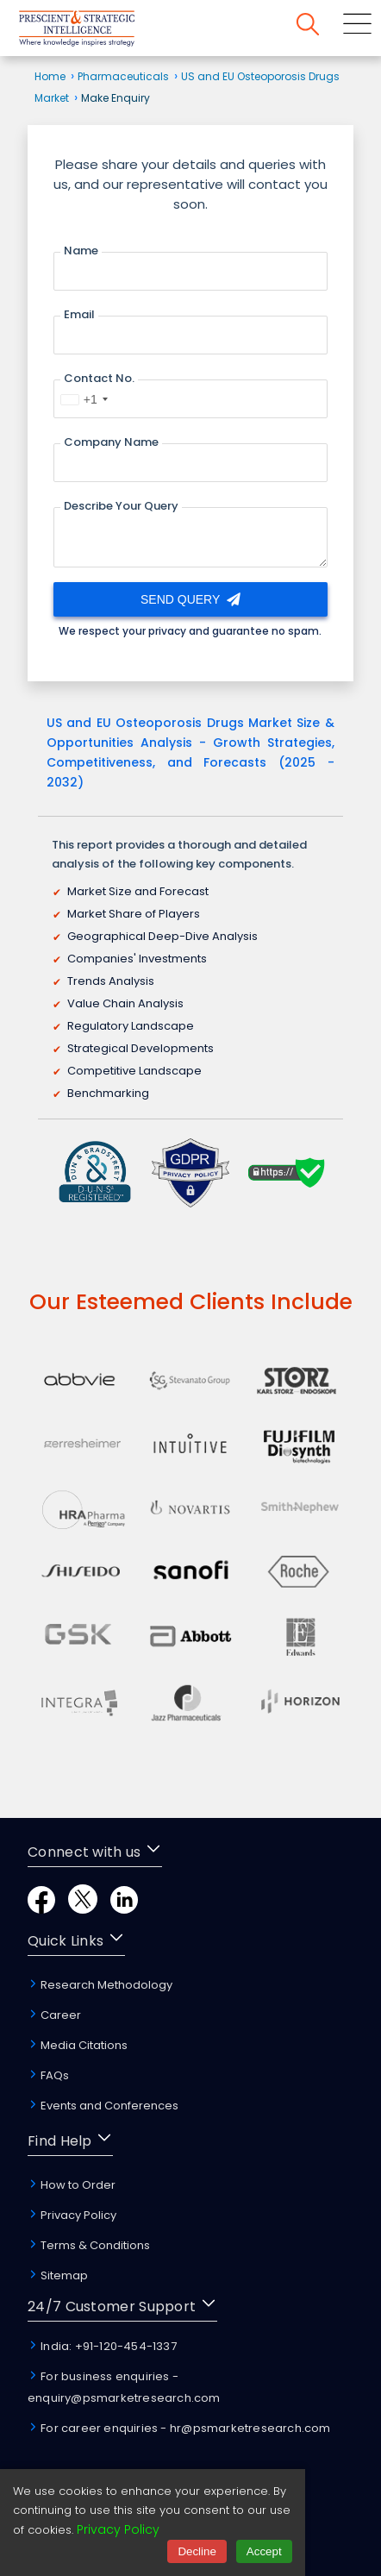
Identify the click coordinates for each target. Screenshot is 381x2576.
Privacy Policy (72, 2215)
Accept (264, 2551)
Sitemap (58, 2275)
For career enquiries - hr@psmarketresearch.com (179, 2428)
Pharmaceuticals (123, 76)
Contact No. (99, 378)
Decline (196, 2551)
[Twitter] (82, 1909)
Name (81, 250)
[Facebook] (41, 1909)
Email (79, 314)
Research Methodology (100, 1985)
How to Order (72, 2185)
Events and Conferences (103, 2105)
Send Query (190, 599)
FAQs (48, 2075)
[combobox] (83, 399)
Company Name (111, 442)
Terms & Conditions (89, 2245)
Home (50, 76)
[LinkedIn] (124, 1909)
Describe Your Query (121, 506)
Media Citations (78, 2045)
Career (54, 2015)
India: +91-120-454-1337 (102, 2346)
